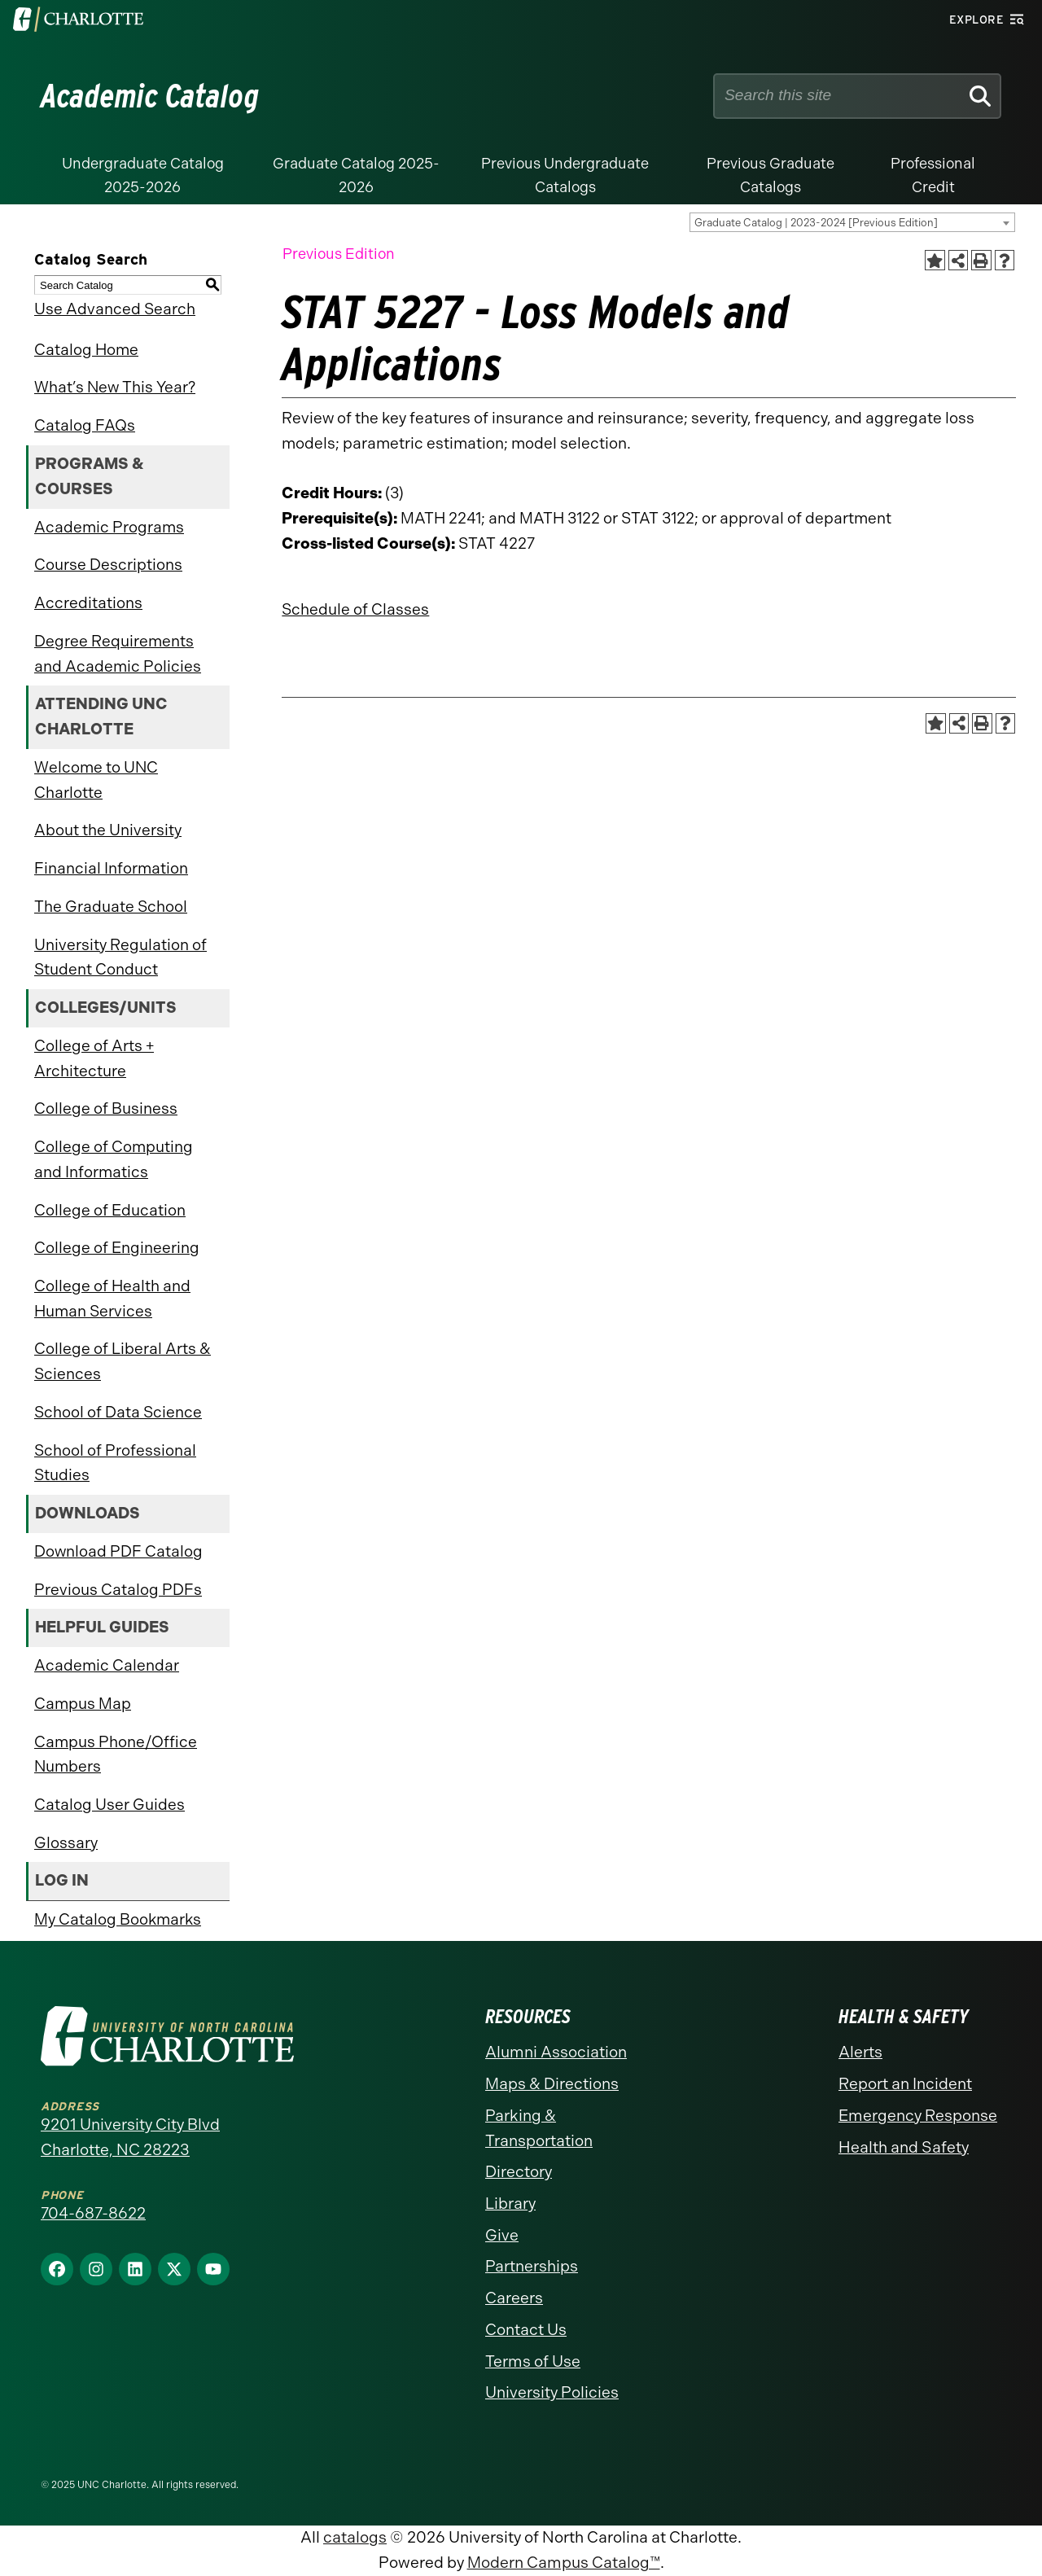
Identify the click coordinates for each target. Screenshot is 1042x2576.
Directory (518, 2171)
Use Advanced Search (114, 309)
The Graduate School (110, 906)
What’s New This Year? (114, 387)
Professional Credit (933, 175)
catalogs (355, 2537)
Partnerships (531, 2266)
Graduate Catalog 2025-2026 (356, 175)
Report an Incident (905, 2083)
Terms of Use (532, 2361)
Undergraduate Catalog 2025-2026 (143, 175)
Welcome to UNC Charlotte (96, 780)
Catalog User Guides (109, 1804)
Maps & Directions (552, 2083)
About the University (108, 830)
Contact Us (526, 2329)
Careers (514, 2298)
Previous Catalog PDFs (118, 1589)
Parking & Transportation (539, 2128)
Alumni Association (556, 2052)
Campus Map (82, 1703)
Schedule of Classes (355, 609)
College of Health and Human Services (112, 1299)
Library (510, 2203)
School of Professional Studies (115, 1463)
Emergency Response (917, 2115)
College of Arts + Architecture (94, 1058)
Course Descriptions (108, 564)
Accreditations (88, 603)
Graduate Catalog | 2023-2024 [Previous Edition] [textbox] (816, 223)
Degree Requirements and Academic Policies (117, 654)
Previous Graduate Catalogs (770, 175)
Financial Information (111, 868)
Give (502, 2235)
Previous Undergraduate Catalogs (565, 175)
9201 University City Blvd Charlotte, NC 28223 (130, 2137)
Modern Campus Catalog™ (563, 2562)
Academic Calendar (106, 1665)
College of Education (110, 1210)
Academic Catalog (150, 96)
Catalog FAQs (84, 425)
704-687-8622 (93, 2213)
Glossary (66, 1842)
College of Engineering (116, 1247)
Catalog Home (86, 349)
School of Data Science (118, 1412)
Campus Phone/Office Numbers (115, 1754)
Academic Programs (109, 527)
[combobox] (852, 222)
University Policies (552, 2392)
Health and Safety (903, 2147)
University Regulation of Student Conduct (120, 957)
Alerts (860, 2052)
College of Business (105, 1108)
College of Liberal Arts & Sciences (122, 1361)
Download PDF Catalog (118, 1551)
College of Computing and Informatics (113, 1159)
